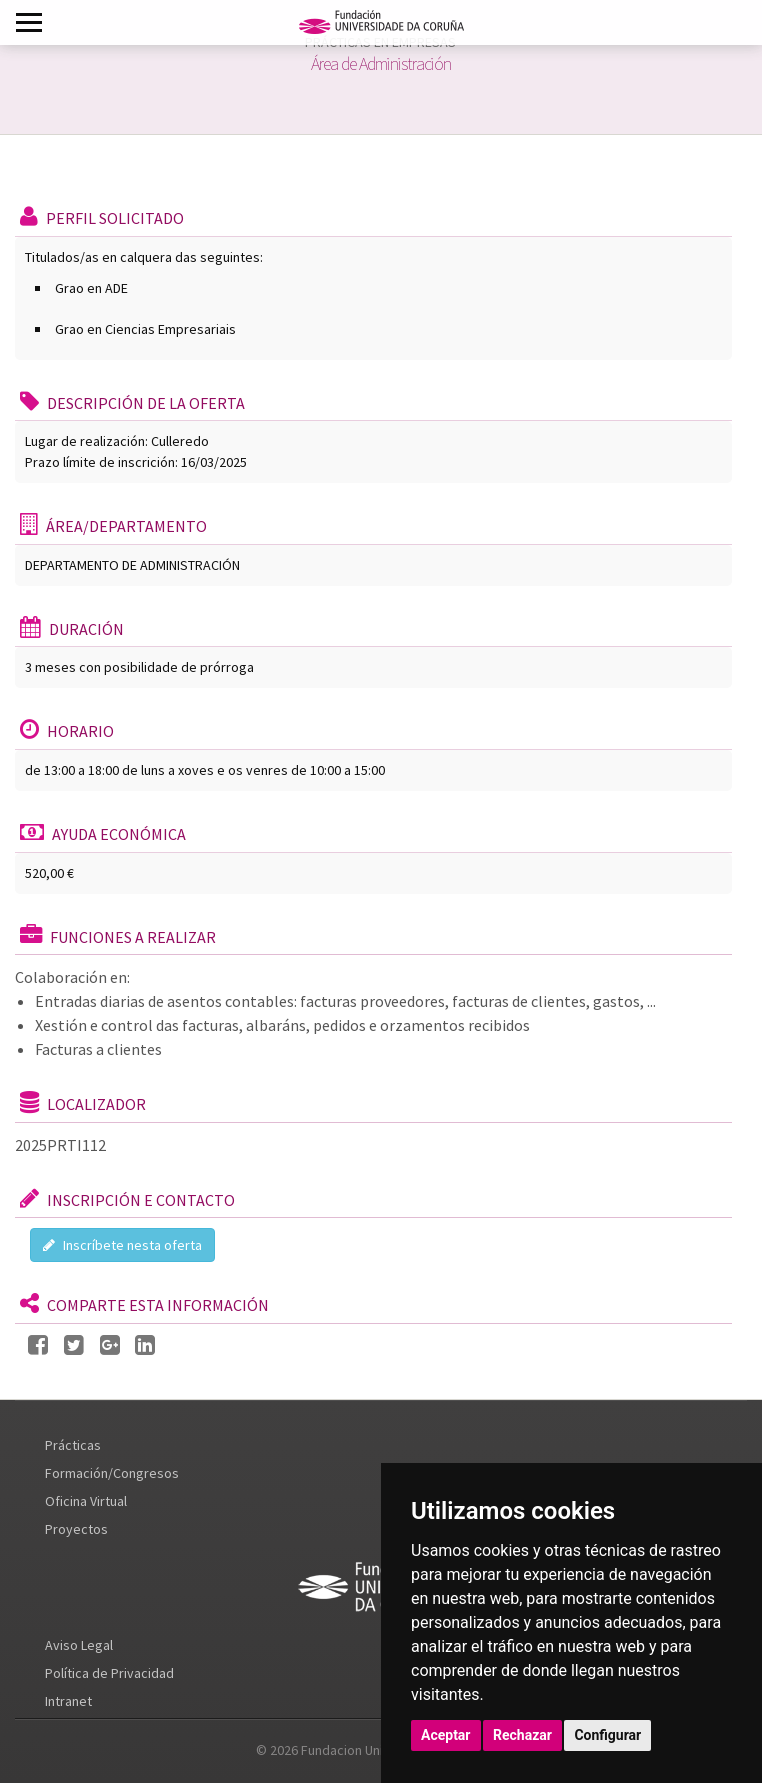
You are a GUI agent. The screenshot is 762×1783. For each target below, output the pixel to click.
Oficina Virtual (86, 1501)
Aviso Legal (79, 1645)
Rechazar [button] (522, 1735)
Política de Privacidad (109, 1673)
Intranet (68, 1701)
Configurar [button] (607, 1735)
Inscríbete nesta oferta (122, 1245)
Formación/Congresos (112, 1473)
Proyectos (76, 1529)
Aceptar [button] (446, 1735)
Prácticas (73, 1445)
